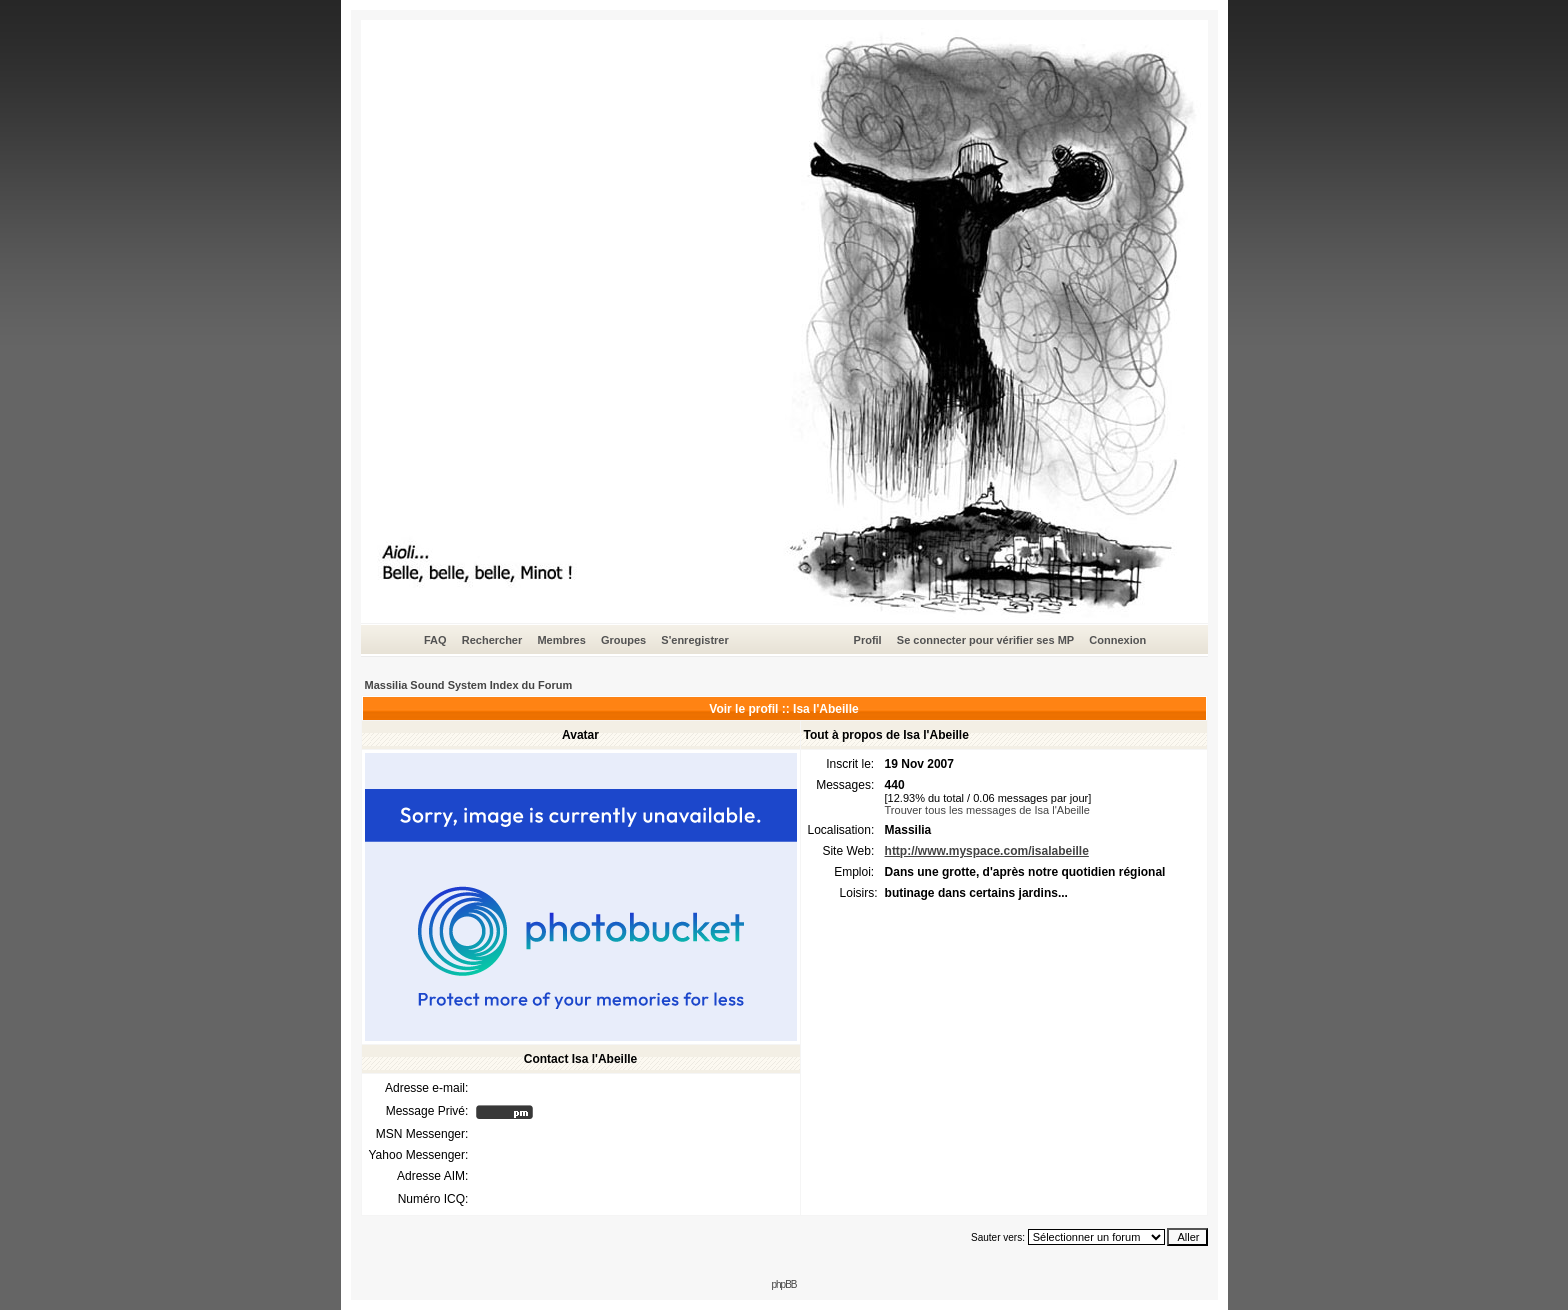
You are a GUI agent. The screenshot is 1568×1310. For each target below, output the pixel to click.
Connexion (1117, 640)
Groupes (623, 640)
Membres (561, 640)
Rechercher (492, 640)
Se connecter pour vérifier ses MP (985, 640)
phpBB (783, 1284)
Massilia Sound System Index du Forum (469, 685)
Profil (868, 640)
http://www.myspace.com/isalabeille (987, 851)
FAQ (435, 640)
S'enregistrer (694, 640)
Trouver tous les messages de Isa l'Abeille (987, 810)
